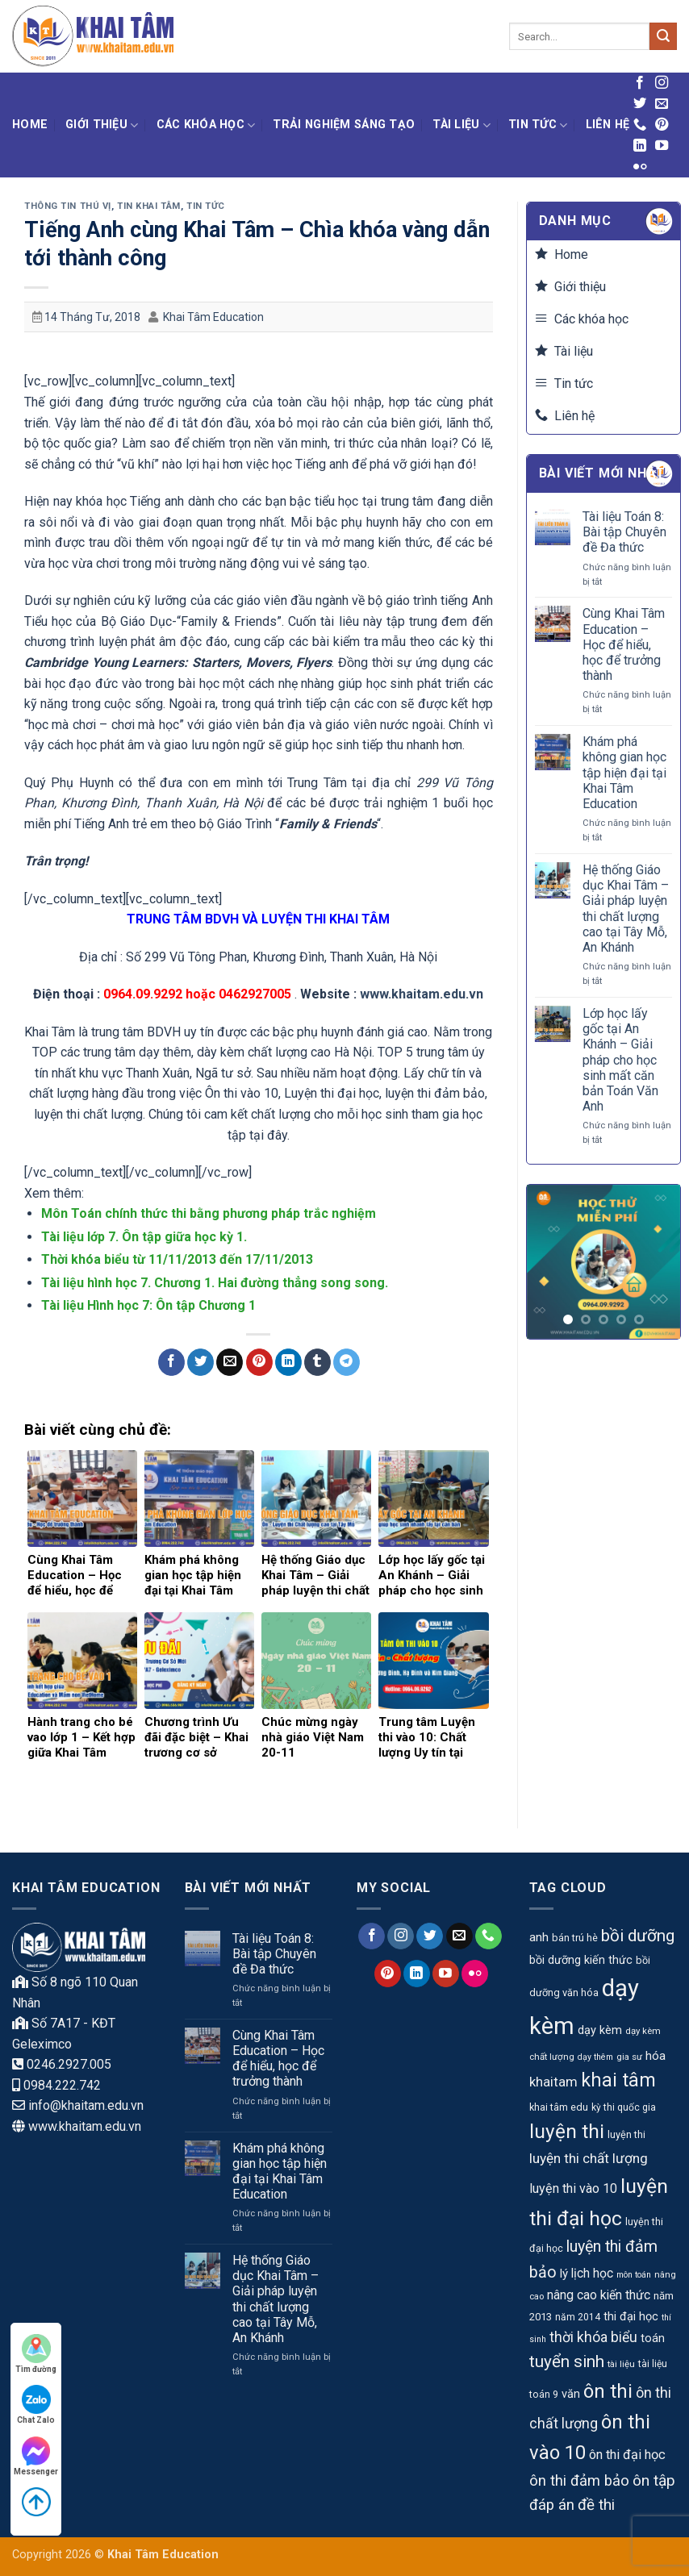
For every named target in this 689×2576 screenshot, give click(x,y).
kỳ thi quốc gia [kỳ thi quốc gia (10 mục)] (623, 2107)
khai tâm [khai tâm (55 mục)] (618, 2080)
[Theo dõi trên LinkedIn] (639, 146)
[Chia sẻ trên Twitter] (200, 1362)
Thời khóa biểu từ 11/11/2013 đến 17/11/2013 (177, 1259)
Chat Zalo (36, 2404)
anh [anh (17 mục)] (539, 1937)
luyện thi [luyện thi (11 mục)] (626, 2134)
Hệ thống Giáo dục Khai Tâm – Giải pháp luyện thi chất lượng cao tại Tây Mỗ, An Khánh (626, 908)
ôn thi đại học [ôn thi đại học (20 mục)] (627, 2454)
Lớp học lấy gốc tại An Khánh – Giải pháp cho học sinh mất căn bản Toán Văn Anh (620, 1060)
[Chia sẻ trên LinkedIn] (288, 1362)
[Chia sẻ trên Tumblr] (317, 1362)
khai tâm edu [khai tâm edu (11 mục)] (558, 2107)
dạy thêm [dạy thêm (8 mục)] (595, 2057)
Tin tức (538, 125)
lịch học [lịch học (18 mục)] (592, 2273)
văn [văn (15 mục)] (571, 2394)
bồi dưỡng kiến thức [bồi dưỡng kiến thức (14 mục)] (581, 1959)
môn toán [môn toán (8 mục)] (633, 2275)
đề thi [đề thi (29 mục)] (596, 2504)
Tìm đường (35, 2354)
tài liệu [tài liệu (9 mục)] (621, 2364)
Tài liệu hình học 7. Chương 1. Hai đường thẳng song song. (214, 1282)
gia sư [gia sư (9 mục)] (629, 2056)
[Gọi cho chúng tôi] (639, 125)
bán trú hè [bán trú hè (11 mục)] (575, 1938)
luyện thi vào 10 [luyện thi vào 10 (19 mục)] (573, 2188)
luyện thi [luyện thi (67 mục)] (566, 2131)
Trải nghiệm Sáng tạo (344, 124)
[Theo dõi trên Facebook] (639, 83)
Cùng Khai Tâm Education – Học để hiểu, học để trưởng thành (624, 644)
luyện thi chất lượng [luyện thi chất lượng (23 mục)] (588, 2158)
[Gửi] (663, 36)
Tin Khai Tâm (149, 206)
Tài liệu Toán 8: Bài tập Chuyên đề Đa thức (624, 532)
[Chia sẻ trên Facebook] (171, 1362)
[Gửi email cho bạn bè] (229, 1362)
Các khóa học (206, 125)
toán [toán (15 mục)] (653, 2338)
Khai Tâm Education (213, 317)
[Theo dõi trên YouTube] (661, 146)
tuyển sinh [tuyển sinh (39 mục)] (566, 2361)
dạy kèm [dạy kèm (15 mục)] (600, 2030)
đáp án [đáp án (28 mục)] (551, 2505)
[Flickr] (639, 167)
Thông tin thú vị (67, 206)
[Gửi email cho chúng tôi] (661, 104)
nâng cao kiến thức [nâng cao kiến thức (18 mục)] (598, 2295)
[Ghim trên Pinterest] (259, 1362)
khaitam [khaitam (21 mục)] (553, 2082)
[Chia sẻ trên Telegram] (346, 1362)
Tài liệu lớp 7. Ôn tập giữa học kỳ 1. (144, 1236)
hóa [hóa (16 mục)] (655, 2056)
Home (30, 124)
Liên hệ (608, 124)
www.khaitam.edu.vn (421, 994)
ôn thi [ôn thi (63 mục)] (608, 2391)
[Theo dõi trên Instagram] (661, 83)
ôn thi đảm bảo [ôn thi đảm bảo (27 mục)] (579, 2481)
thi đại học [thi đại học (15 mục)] (630, 2317)
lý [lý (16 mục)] (564, 2273)
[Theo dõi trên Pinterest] (661, 125)
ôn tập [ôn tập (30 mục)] (654, 2480)
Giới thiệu (101, 125)
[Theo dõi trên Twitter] (639, 104)
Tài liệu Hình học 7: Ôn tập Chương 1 (148, 1305)
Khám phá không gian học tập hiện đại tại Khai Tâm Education (624, 772)
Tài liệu (461, 125)
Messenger (36, 2456)
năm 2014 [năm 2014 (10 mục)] (577, 2317)
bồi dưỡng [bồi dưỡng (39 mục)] (637, 1935)
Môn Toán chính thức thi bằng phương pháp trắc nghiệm (208, 1213)
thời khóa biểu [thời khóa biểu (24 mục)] (593, 2337)
